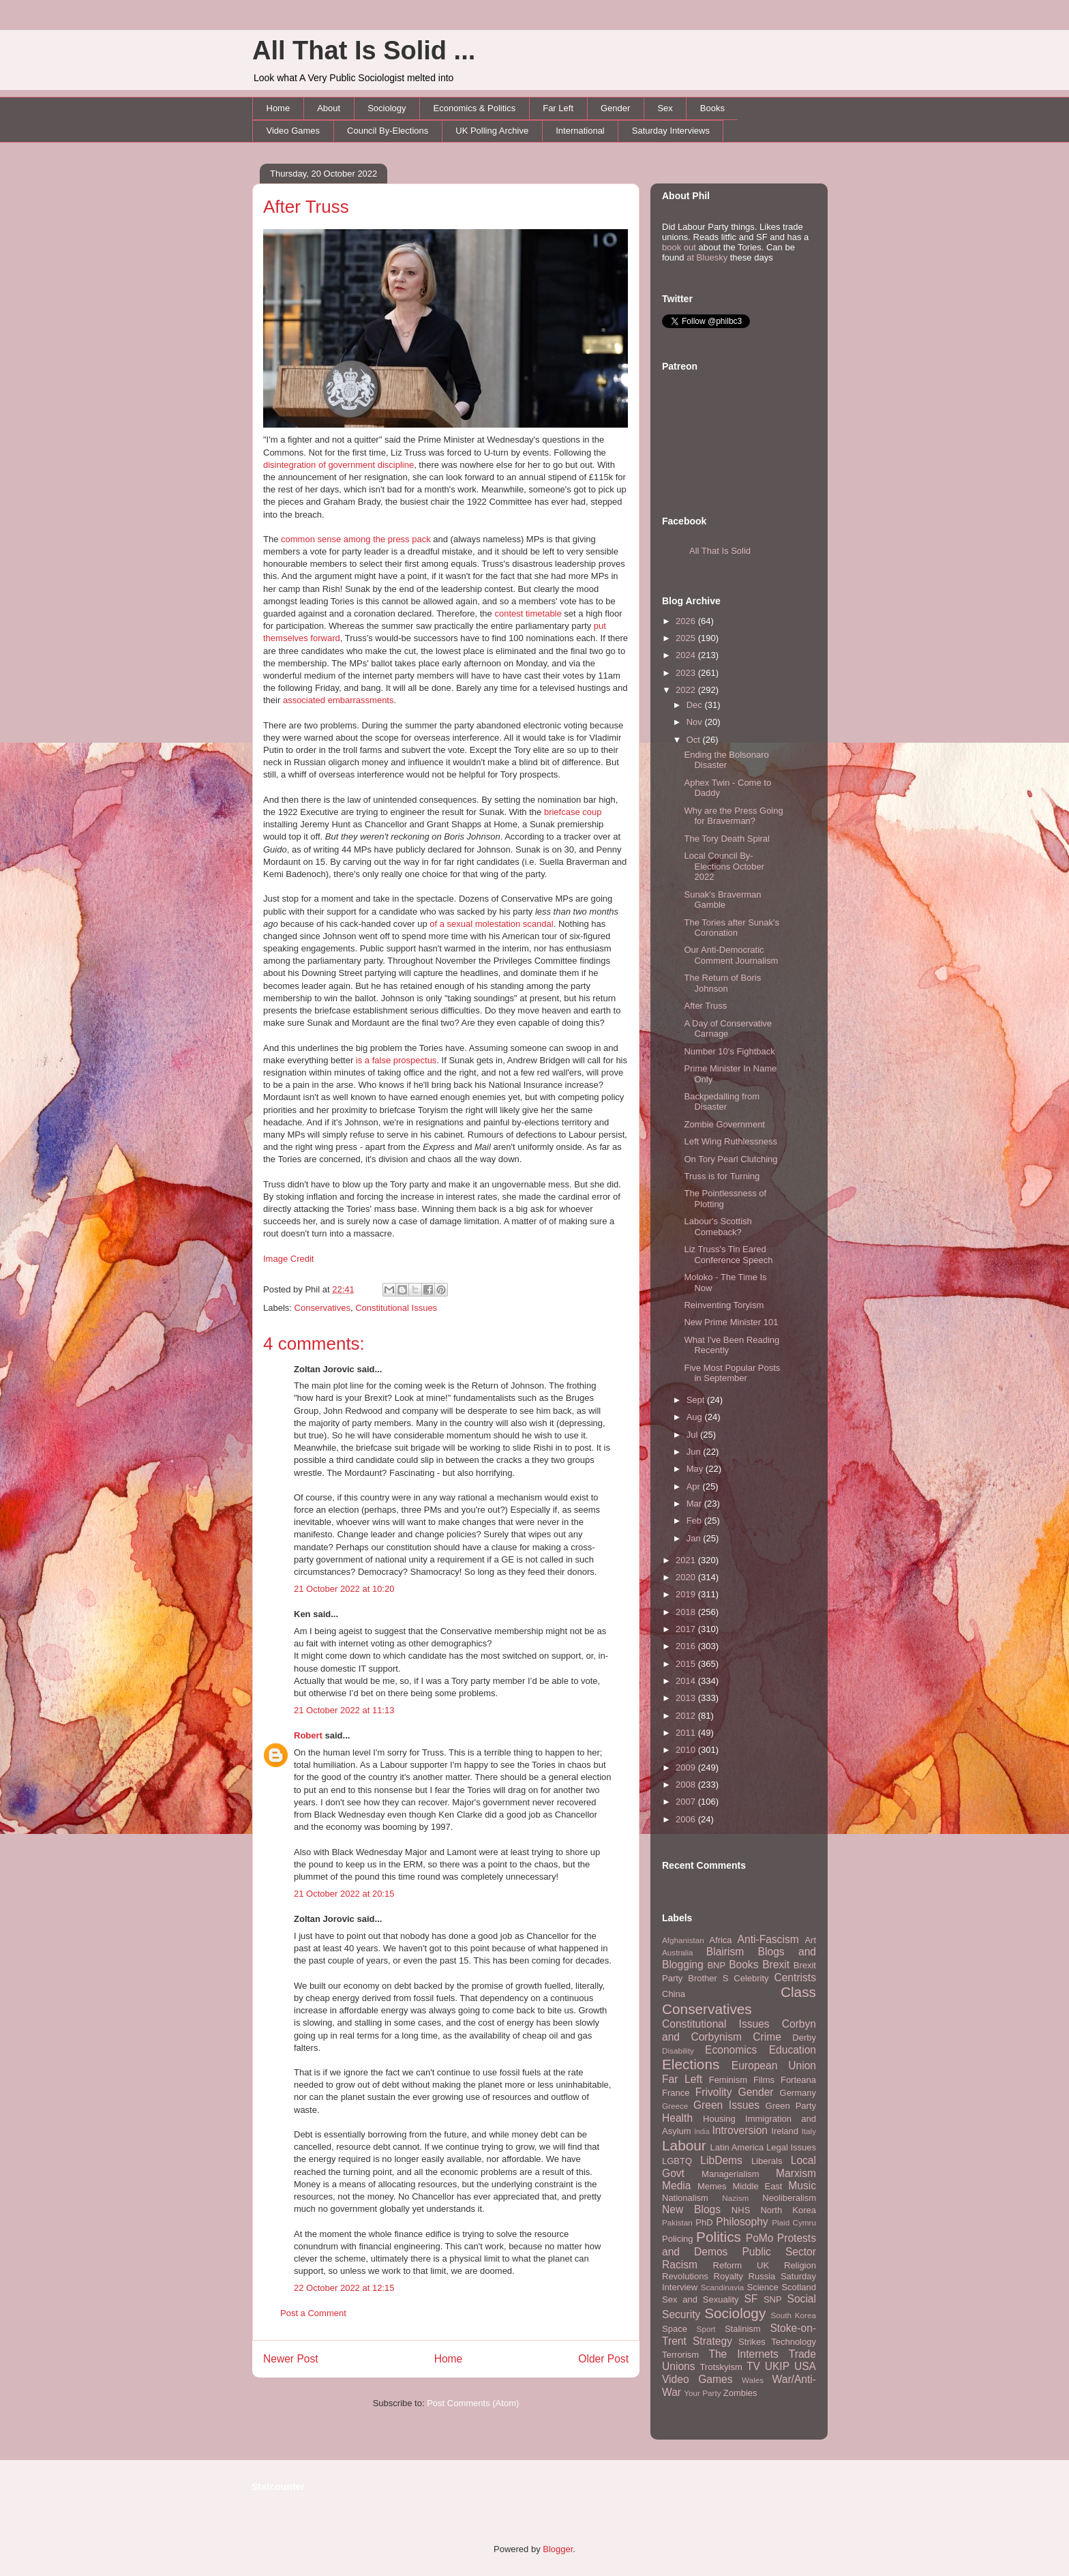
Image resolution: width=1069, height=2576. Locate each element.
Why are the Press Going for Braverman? (733, 816)
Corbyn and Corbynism (739, 2030)
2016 (687, 1646)
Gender (615, 108)
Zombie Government (724, 1124)
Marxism (796, 2173)
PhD (703, 2222)
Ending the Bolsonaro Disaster (726, 760)
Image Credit (288, 1259)
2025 (687, 638)
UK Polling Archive (491, 130)
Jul (693, 1435)
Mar (695, 1503)
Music (802, 2185)
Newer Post (290, 2359)
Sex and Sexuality (700, 2299)
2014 (687, 1681)
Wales (753, 2379)
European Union (774, 2065)
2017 (687, 1629)
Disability (678, 2050)
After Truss (306, 206)
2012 (687, 1716)
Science (763, 2287)
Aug (696, 1417)
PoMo (760, 2238)
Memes (712, 2186)
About (328, 108)
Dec (696, 705)
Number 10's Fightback (729, 1051)
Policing (677, 2239)
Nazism (735, 2197)
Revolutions (685, 2276)
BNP (716, 1965)
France (675, 2093)
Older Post (603, 2359)
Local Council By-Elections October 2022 (724, 866)
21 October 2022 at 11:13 (344, 1710)
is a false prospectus (396, 1060)
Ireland (784, 2131)
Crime (767, 2037)
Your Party (702, 2392)
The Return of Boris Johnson (722, 983)
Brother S (708, 1978)
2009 (687, 1767)
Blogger (558, 2549)
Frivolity (713, 2092)
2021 (687, 1560)
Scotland (798, 2287)
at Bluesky (707, 257)
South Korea (793, 2315)
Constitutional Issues (396, 1308)
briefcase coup (573, 812)
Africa (720, 1940)
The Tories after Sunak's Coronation (731, 927)
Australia (677, 1952)
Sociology (386, 108)
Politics (718, 2237)
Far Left (558, 108)
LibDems (721, 2160)
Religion (800, 2265)
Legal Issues (791, 2147)
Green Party (791, 2106)
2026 (687, 621)
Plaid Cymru (794, 2222)
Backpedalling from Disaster (721, 1101)
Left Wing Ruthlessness (730, 1141)
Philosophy (742, 2221)
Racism (679, 2264)
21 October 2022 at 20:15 (344, 1894)
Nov (696, 722)
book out (679, 247)
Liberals (767, 2161)
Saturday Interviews (671, 130)
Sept (697, 1400)
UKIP (777, 2366)
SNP (773, 2299)
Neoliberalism (789, 2198)
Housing (719, 2119)
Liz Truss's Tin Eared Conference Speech (728, 1254)
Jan (695, 1538)
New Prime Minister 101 (731, 1322)
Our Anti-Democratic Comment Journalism (731, 955)
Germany (798, 2093)
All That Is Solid (720, 551)
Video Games (293, 130)
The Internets (743, 2354)
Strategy (712, 2341)
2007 (687, 1801)
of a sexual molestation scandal (491, 924)
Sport (706, 2328)
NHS (741, 2210)
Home (278, 108)
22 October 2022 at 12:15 (344, 2288)
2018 (687, 1612)
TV (753, 2366)
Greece (675, 2105)
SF (750, 2299)
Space (674, 2329)
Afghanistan (683, 1940)
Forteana (798, 2080)
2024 (687, 655)
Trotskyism (720, 2367)
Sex (664, 108)
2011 (687, 1733)
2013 (687, 1698)
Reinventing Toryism (724, 1305)
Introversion (740, 2130)
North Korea (788, 2210)
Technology (793, 2342)
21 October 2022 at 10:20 (344, 1589)
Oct (695, 740)
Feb (695, 1520)
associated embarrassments (338, 700)
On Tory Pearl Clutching (730, 1159)
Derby (804, 2037)
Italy (809, 2131)
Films (763, 2080)
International (580, 130)
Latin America (737, 2147)
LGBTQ (677, 2161)
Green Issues (726, 2105)
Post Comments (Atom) (473, 2403)
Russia (762, 2276)
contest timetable (527, 613)
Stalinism (743, 2329)
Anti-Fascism (768, 1939)
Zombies (740, 2393)
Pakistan (677, 2222)
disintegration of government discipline (338, 465)
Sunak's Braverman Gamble (722, 900)
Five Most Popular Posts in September (732, 1373)
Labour (684, 2145)
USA (805, 2366)
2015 (687, 1664)
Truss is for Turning (721, 1176)
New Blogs (691, 2209)
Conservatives (322, 1308)
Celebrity (751, 1978)
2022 (687, 690)
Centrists (795, 1977)
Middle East (757, 2186)
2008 (687, 1784)
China (673, 1994)
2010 (687, 1750)
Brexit (775, 1964)
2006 (687, 1819)
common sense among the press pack (356, 539)
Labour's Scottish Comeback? (717, 1226)
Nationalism (685, 2198)
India (702, 2131)
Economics (731, 2050)
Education (792, 2050)
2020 (687, 1577)
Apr (695, 1486)
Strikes (752, 2342)
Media (676, 2185)
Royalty (728, 2276)
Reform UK (741, 2265)
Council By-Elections (387, 130)
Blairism (725, 1951)
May (696, 1469)
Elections (690, 2064)
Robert (308, 1735)
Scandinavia (722, 2287)
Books (712, 108)
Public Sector (779, 2251)
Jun (695, 1452)
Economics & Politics (475, 108)
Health (677, 2118)
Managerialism (730, 2174)
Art (810, 1940)
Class (798, 1992)
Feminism (728, 2080)
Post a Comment (313, 2313)
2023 (687, 673)
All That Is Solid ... (363, 50)
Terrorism (680, 2355)
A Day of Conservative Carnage (728, 1028)
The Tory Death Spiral (727, 838)
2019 (687, 1594)
